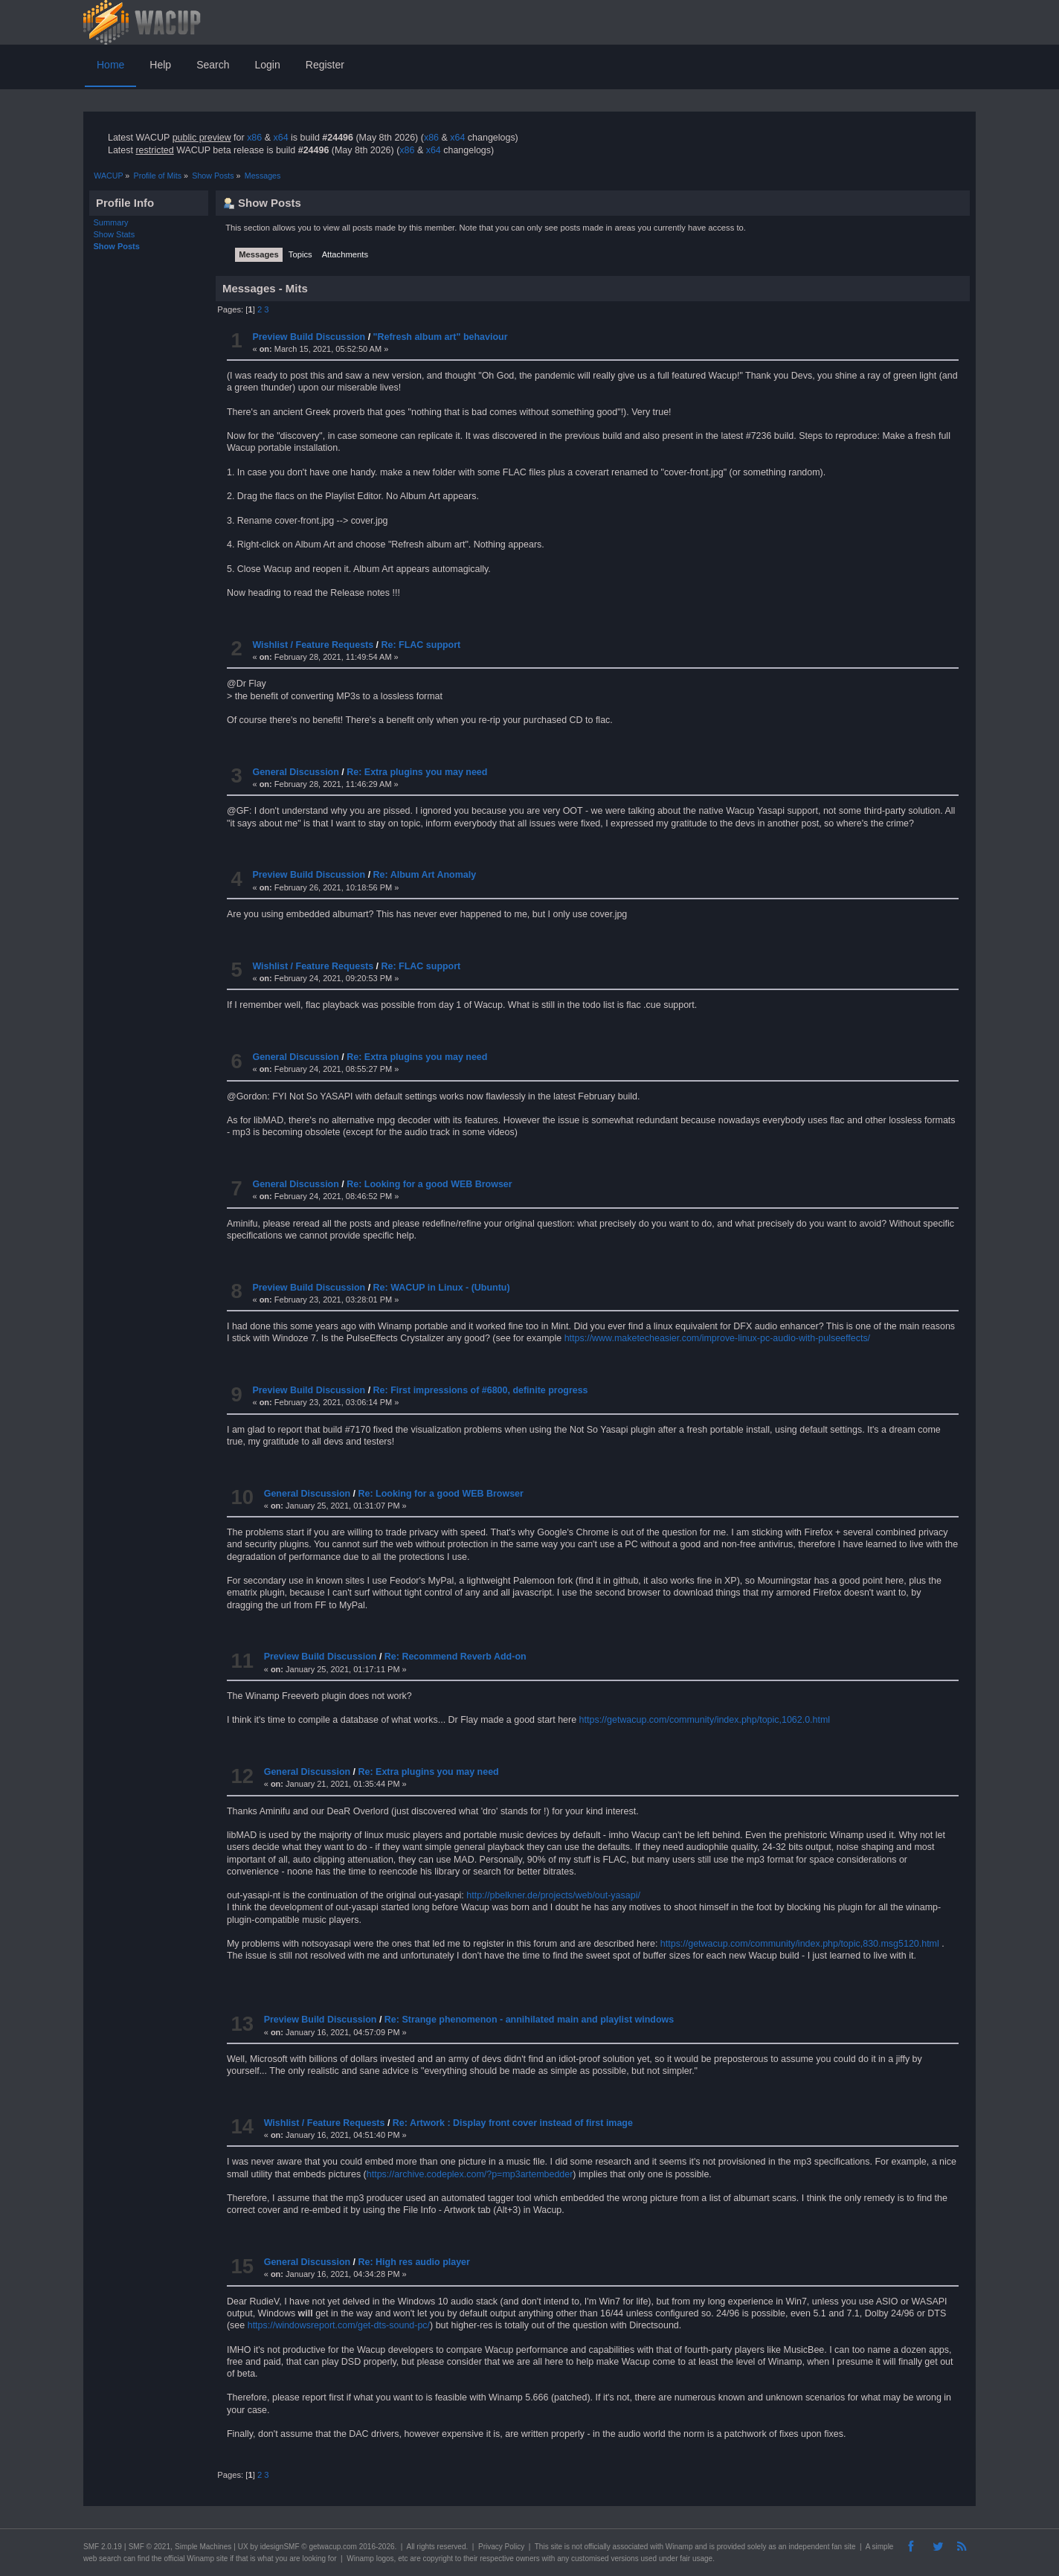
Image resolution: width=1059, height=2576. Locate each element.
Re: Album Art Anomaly (425, 875)
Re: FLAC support (421, 645)
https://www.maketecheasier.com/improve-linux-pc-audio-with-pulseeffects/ (717, 1338)
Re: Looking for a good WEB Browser (429, 1184)
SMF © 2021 (149, 2547)
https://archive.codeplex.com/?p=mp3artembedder (470, 2174)
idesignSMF (280, 2547)
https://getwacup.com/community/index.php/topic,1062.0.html (705, 1720)
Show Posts (117, 246)
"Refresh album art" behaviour (440, 337)
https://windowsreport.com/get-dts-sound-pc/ (339, 2325)
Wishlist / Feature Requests (312, 645)
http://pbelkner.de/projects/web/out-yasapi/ (553, 1895)
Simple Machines (203, 2547)
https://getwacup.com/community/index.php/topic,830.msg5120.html (799, 1944)
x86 (254, 137)
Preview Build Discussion (308, 337)
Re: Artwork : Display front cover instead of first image (513, 2123)
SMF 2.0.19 (102, 2547)
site (556, 2547)
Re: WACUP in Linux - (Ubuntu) (441, 1287)
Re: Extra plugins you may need (417, 772)
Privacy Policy (501, 2547)
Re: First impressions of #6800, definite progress (480, 1390)
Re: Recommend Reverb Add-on (455, 1656)
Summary (111, 222)
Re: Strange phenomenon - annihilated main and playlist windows (529, 2019)
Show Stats (114, 234)
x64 (280, 137)
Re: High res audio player (414, 2262)
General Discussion (295, 772)
